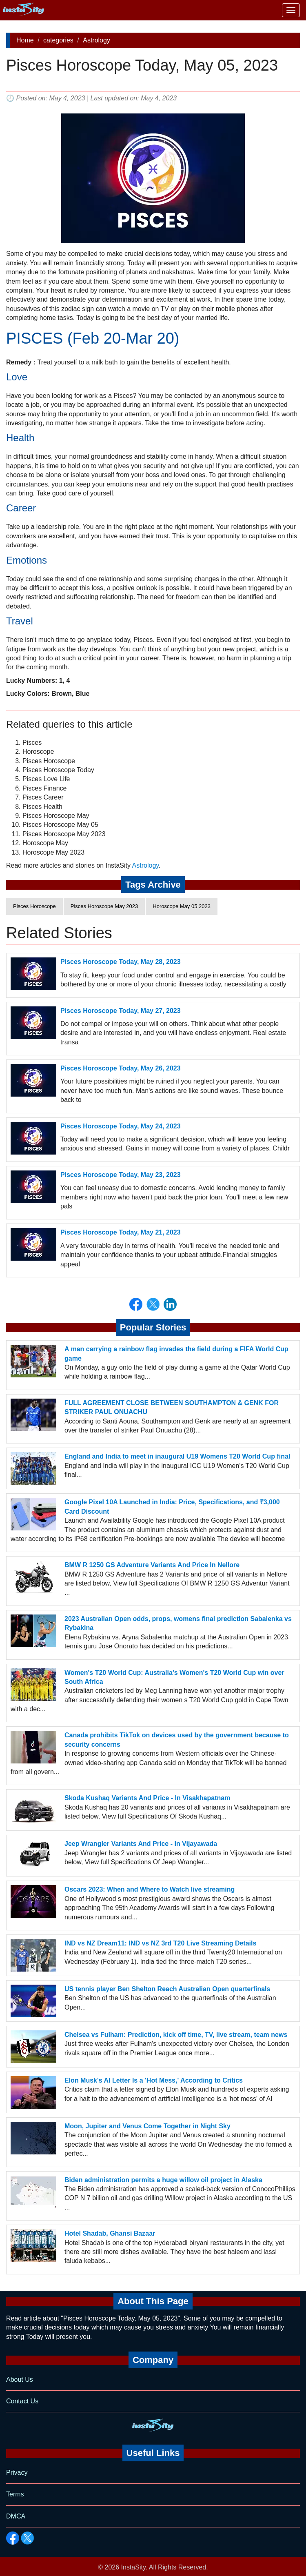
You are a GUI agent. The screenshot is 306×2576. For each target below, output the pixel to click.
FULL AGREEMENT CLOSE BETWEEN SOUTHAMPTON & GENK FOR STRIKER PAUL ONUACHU (171, 1407)
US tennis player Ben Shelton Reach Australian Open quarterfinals (167, 1988)
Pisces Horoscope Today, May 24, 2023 (120, 1126)
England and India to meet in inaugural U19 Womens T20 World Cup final (177, 1456)
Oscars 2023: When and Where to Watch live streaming (149, 1889)
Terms (15, 2494)
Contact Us (22, 2401)
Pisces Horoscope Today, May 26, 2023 (120, 1068)
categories (58, 40)
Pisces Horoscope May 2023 (104, 906)
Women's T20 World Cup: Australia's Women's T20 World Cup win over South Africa (174, 1677)
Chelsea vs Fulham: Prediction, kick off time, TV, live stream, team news (175, 2034)
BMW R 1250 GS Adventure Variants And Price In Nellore (151, 1564)
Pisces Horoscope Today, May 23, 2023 (120, 1174)
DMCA (15, 2516)
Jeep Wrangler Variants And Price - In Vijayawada (140, 1843)
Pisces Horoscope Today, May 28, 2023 (120, 961)
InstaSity (133, 2567)
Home (25, 40)
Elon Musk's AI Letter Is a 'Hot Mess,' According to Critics (153, 2080)
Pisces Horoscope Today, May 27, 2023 (120, 1010)
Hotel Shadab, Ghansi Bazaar (109, 2233)
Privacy (16, 2472)
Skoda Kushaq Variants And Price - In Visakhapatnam (147, 1797)
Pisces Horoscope (34, 906)
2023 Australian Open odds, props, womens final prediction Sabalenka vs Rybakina (178, 1623)
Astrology (96, 40)
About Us (19, 2379)
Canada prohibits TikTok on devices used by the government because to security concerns (176, 1740)
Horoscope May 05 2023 (182, 906)
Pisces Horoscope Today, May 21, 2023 (120, 1232)
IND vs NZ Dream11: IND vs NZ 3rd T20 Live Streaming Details (160, 1943)
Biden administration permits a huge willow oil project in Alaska (163, 2179)
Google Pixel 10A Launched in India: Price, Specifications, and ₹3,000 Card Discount (172, 1507)
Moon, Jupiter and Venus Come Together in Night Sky (147, 2126)
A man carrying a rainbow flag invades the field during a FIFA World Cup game (176, 1353)
